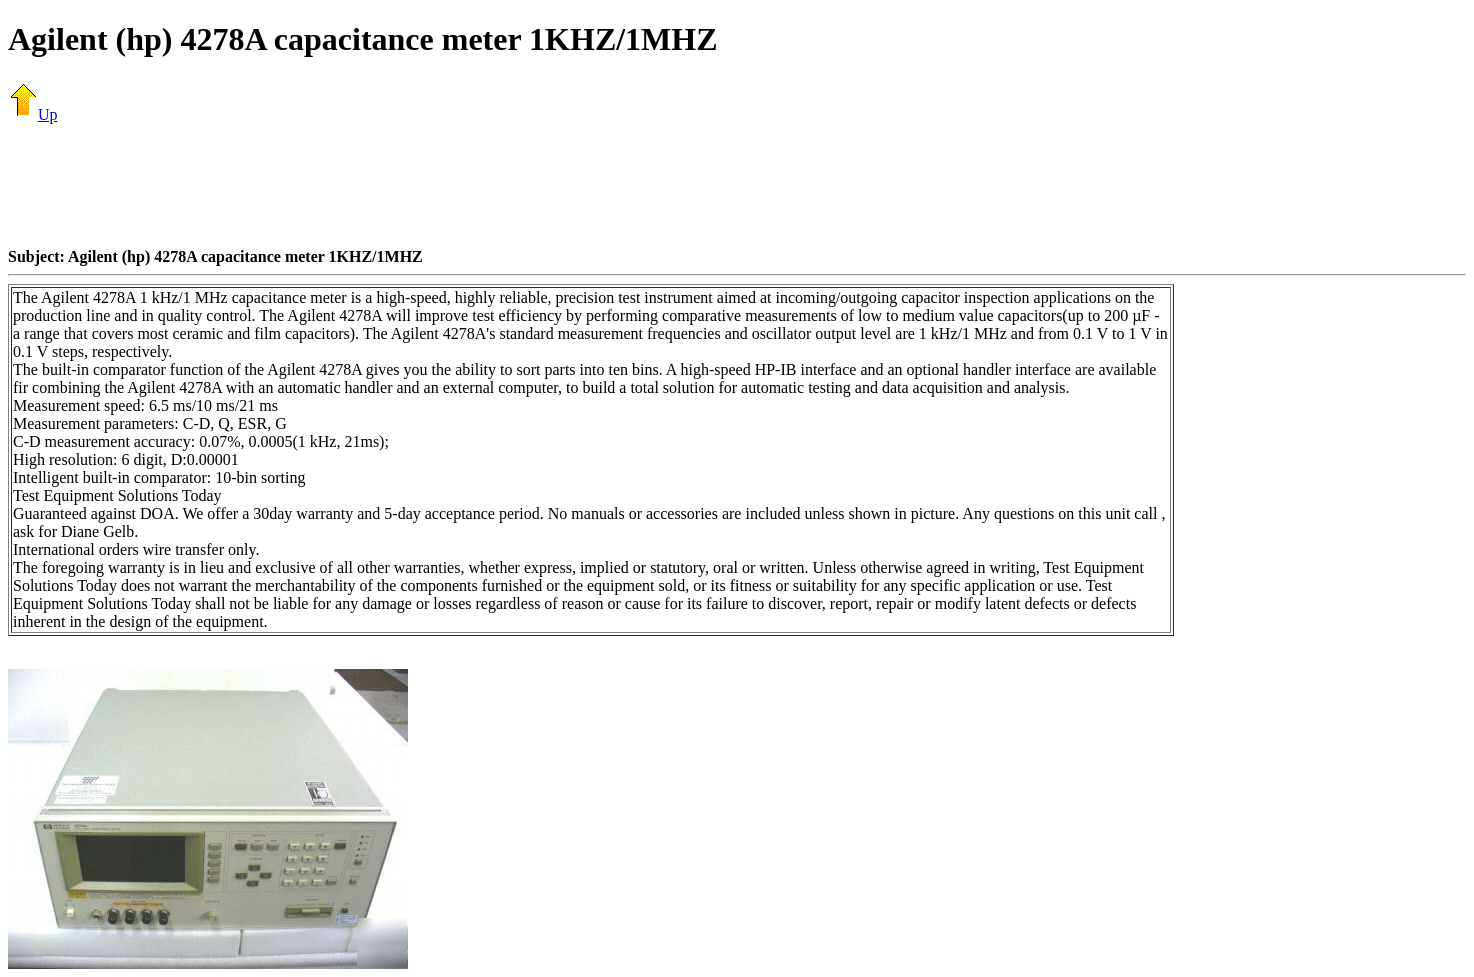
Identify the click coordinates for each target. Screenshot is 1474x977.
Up (33, 114)
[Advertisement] (737, 185)
